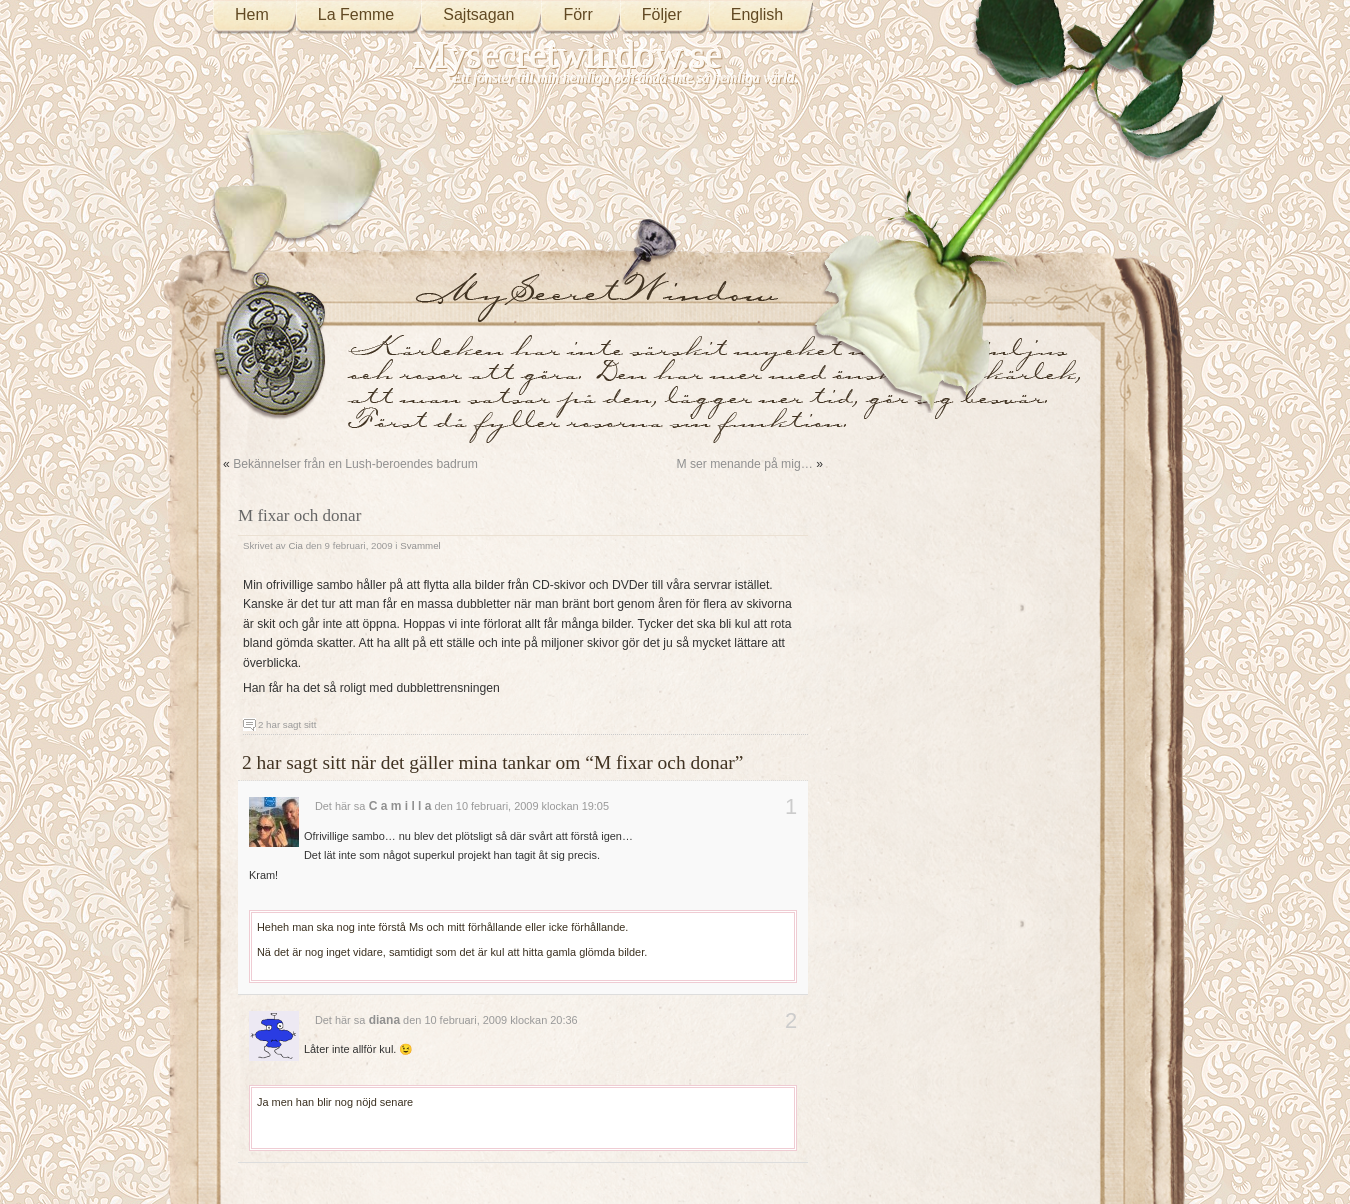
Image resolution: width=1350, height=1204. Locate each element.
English (757, 14)
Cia (295, 545)
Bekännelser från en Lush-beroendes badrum (355, 464)
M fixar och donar (299, 515)
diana (384, 1020)
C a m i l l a (400, 806)
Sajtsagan (478, 14)
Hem (252, 14)
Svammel (420, 545)
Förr (577, 14)
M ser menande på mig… (744, 464)
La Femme (356, 14)
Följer (662, 14)
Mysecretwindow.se (568, 54)
